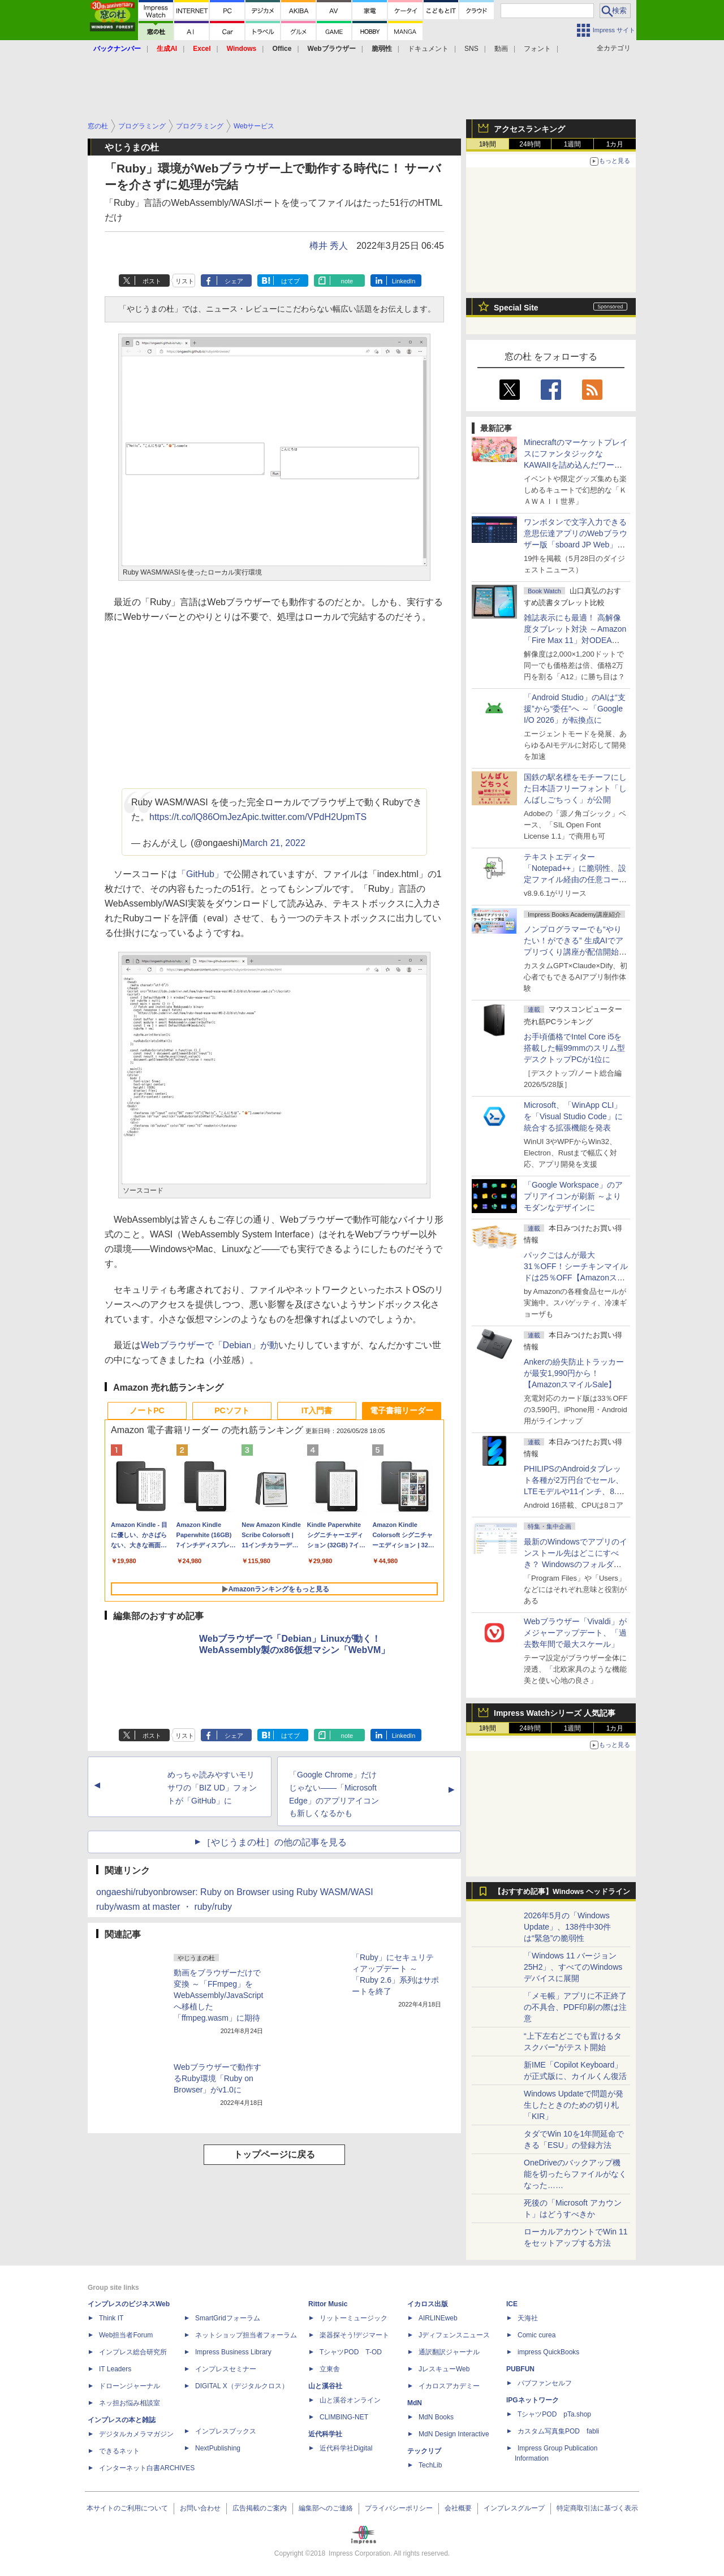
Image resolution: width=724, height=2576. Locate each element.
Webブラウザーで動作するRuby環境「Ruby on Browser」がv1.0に (217, 2078)
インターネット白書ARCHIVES (147, 2468)
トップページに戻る (274, 2154)
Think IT (111, 2318)
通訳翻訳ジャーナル (449, 2352)
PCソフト (231, 1410)
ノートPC (147, 1410)
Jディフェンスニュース (454, 2335)
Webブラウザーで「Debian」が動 (209, 1345)
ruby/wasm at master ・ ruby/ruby (164, 1906)
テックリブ (424, 2451)
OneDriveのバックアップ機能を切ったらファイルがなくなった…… (575, 2174)
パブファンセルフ (545, 2383)
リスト (184, 281)
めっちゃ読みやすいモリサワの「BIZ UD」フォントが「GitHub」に (212, 1787)
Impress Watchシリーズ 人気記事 (554, 1713)
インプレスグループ (514, 2508)
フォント (537, 49)
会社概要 (458, 2508)
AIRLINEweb (438, 2318)
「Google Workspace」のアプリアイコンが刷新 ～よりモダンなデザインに (573, 1196)
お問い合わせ (200, 2508)
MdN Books (436, 2417)
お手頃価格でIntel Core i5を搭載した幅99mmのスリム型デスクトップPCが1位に (574, 1048)
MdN (414, 2403)
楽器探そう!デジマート (354, 2335)
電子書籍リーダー (401, 1410)
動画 (501, 49)
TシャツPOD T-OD (351, 2352)
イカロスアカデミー (449, 2386)
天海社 (528, 2318)
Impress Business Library (233, 2352)
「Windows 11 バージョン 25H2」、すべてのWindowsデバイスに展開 (573, 1967)
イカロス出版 (427, 2304)
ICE (512, 2304)
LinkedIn (404, 281)
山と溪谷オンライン (350, 2400)
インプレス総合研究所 (133, 2352)
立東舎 (330, 2369)
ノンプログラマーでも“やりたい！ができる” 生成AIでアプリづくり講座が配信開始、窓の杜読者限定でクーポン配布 (575, 952)
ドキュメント (428, 49)
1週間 (572, 144)
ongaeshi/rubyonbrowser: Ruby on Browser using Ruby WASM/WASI (234, 1892)
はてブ (290, 281)
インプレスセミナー (225, 2369)
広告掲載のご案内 (259, 2508)
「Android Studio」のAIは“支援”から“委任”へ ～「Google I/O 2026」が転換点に (575, 708)
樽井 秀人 (328, 246)
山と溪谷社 (325, 2386)
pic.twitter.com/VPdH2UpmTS (307, 817)
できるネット (119, 2451)
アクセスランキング (529, 128)
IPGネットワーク (532, 2400)
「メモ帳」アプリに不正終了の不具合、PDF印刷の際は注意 (575, 2007)
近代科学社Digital (346, 2448)
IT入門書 (316, 1410)
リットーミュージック (353, 2318)
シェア (234, 281)
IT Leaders (115, 2369)
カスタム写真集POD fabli (558, 2431)
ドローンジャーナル (129, 2386)
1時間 (488, 144)
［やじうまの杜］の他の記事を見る (274, 1842)
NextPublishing (217, 2448)
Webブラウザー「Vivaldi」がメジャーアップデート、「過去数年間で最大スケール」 (575, 1633)
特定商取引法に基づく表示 (597, 2508)
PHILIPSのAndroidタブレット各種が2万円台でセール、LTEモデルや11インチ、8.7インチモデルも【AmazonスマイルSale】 (574, 1491)
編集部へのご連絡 (326, 2508)
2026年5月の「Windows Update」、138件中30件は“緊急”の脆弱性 (567, 1927)
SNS (471, 49)
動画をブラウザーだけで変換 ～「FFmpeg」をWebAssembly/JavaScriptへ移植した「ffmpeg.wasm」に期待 (218, 1995)
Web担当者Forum (126, 2335)
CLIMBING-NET (344, 2417)
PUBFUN (520, 2369)
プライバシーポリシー (399, 2508)
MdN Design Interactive (454, 2434)
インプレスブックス (225, 2431)
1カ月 (615, 144)
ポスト (152, 281)
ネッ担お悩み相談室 (129, 2403)
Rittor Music (327, 2304)
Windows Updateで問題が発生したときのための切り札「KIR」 (573, 2105)
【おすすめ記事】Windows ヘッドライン (562, 1892)
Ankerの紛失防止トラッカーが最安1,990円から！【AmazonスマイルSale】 (574, 1373)
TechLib (430, 2465)
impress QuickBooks (548, 2352)
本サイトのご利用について (127, 2508)
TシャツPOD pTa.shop (554, 2414)
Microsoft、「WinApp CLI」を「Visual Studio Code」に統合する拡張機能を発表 (573, 1116)
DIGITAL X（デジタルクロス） (241, 2386)
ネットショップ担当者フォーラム (246, 2335)
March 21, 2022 (274, 843)
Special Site (516, 307)
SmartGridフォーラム (227, 2318)
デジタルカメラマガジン (136, 2434)
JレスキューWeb (444, 2369)
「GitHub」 (200, 874)
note (347, 281)
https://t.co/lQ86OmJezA (198, 817)
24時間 (529, 144)
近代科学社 (325, 2434)
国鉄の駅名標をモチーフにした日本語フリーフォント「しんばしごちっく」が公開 (575, 788)
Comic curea (536, 2335)
